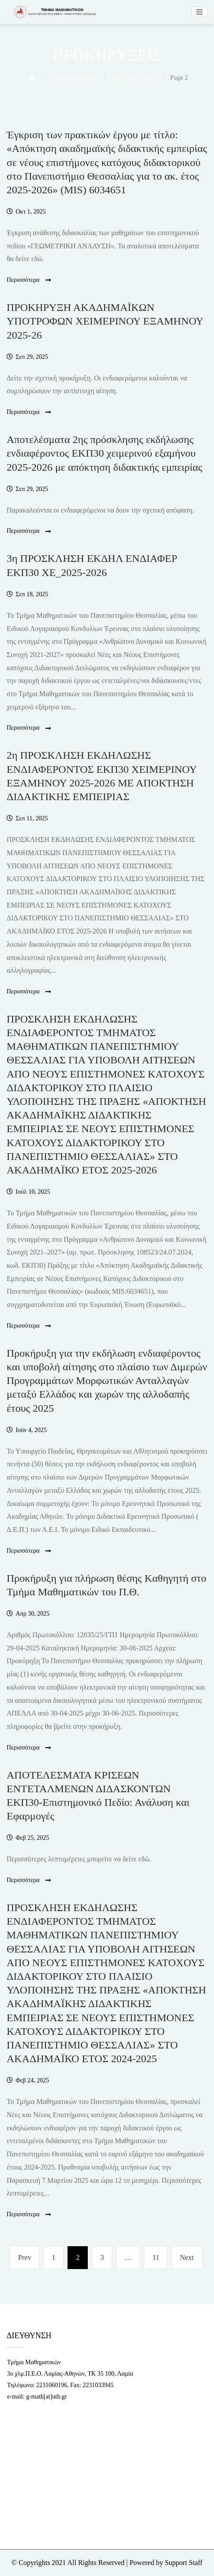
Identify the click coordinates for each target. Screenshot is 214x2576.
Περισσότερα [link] (29, 280)
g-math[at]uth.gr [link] (46, 2396)
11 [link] (158, 2256)
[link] (54, 11)
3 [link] (106, 2256)
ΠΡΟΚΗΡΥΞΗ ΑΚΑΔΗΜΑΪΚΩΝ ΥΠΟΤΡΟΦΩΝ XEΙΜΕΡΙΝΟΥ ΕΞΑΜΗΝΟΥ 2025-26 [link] (105, 321)
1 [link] (57, 2256)
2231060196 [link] (51, 2385)
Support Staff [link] (183, 2562)
